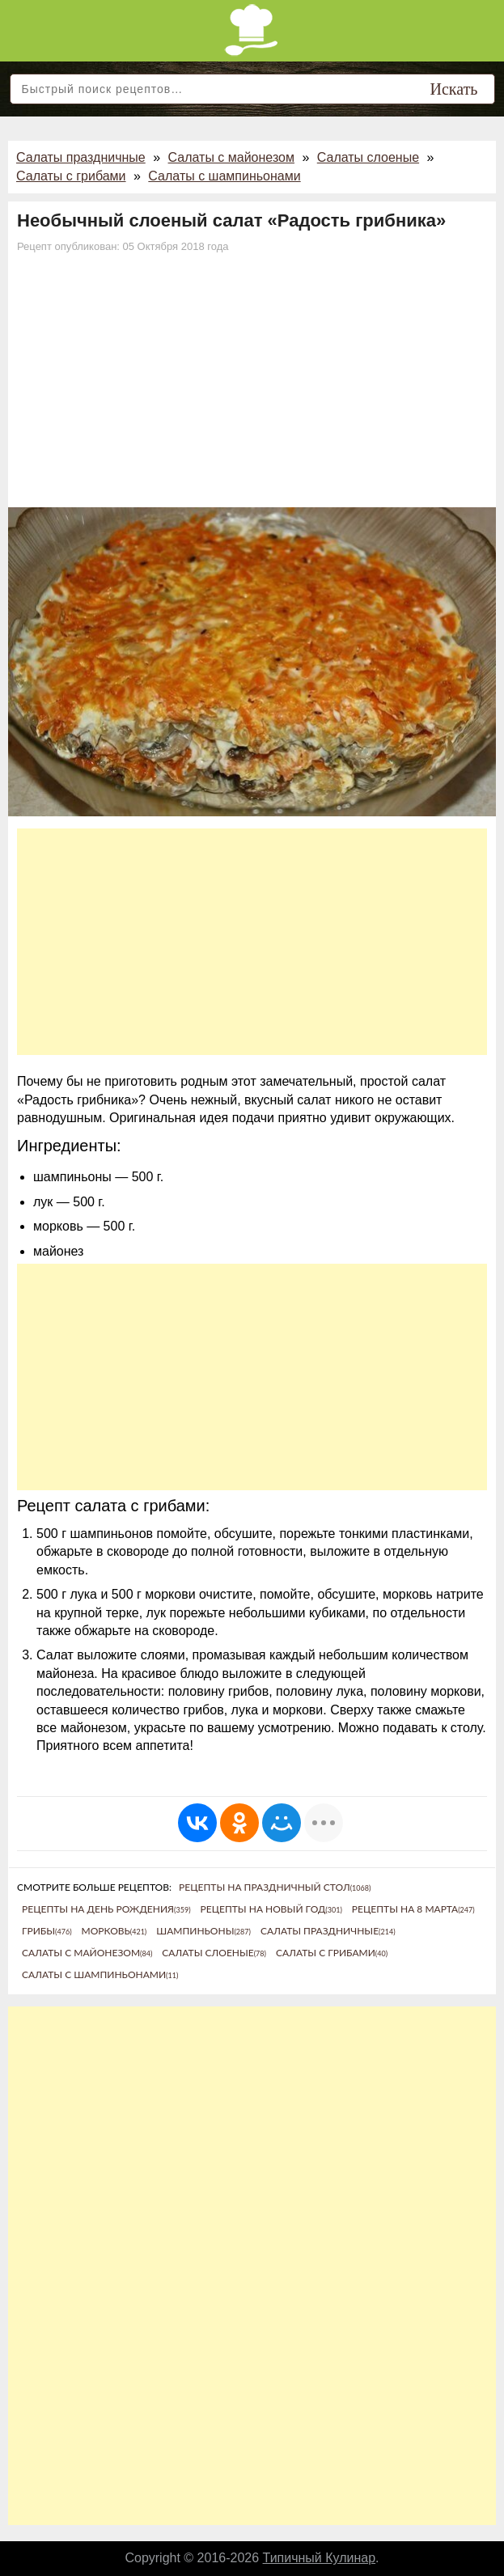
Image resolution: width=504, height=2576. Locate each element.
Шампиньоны (203, 1931)
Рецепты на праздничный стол (275, 1887)
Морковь (114, 1931)
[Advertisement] (252, 386)
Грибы (47, 1931)
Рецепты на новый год (271, 1909)
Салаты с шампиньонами (224, 176)
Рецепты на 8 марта (413, 1909)
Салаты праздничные (81, 157)
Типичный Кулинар (319, 2558)
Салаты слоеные (368, 157)
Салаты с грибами (71, 176)
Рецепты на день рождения (106, 1909)
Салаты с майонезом (231, 157)
